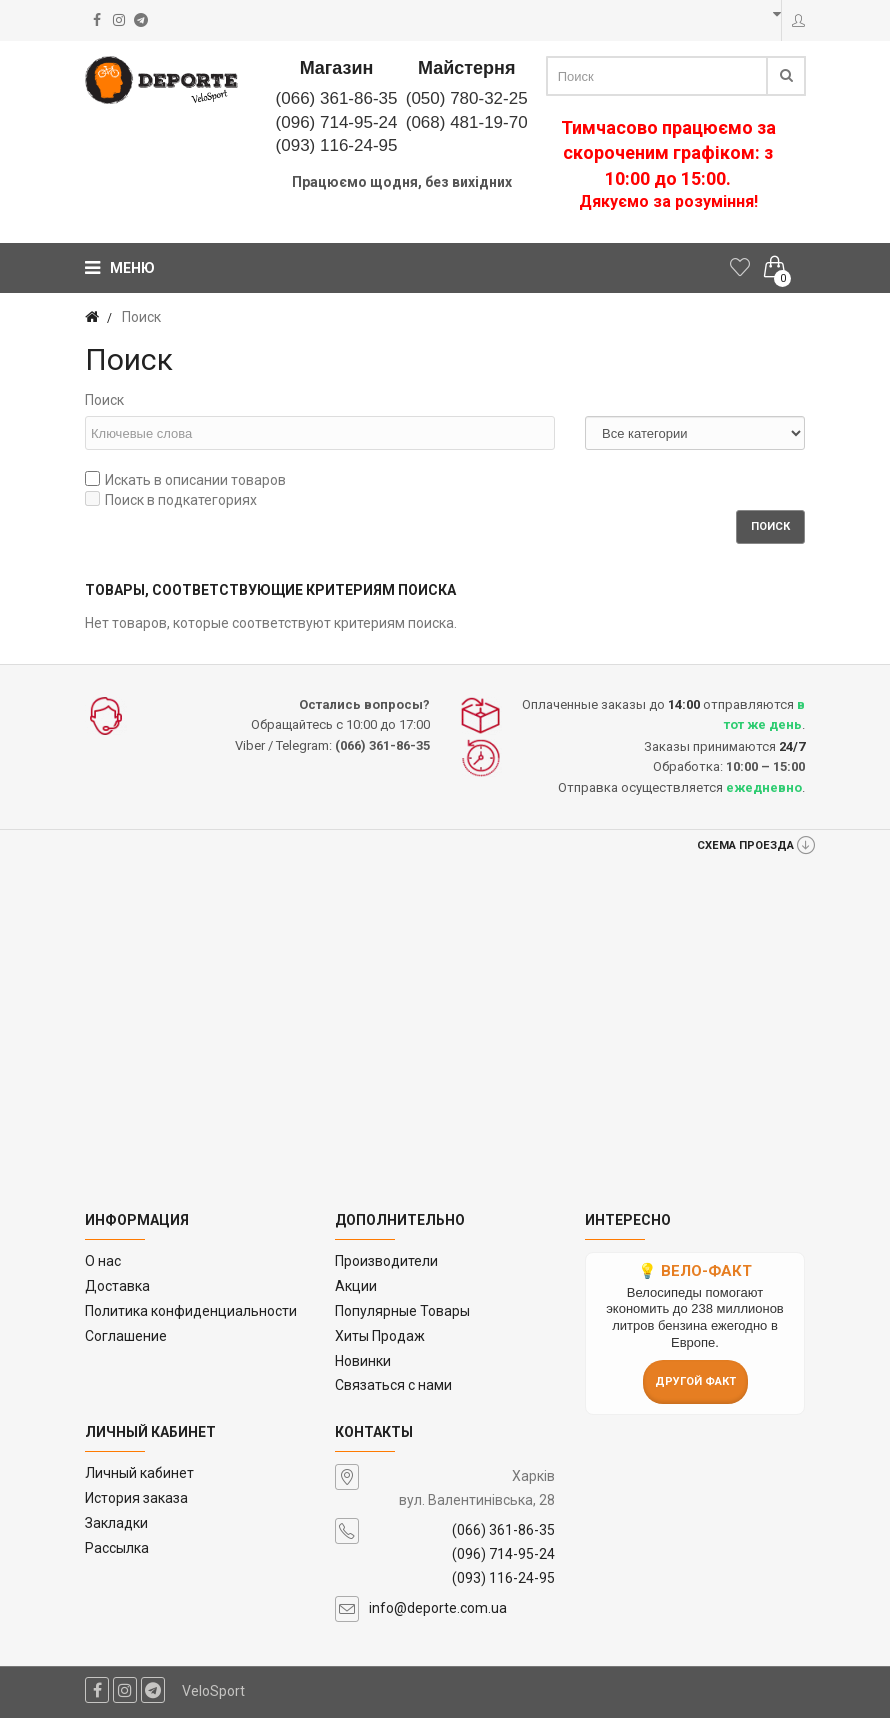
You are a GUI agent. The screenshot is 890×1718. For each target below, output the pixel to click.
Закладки (116, 1523)
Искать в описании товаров (185, 479)
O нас (103, 1261)
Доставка (117, 1286)
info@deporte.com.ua (438, 1608)
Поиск (104, 400)
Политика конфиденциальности (191, 1311)
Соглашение (126, 1336)
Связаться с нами (393, 1385)
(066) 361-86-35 (337, 98)
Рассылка (117, 1548)
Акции (356, 1286)
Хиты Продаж (380, 1336)
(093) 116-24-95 (337, 145)
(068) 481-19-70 (467, 122)
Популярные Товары (402, 1311)
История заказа (136, 1498)
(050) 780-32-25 (467, 98)
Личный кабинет (139, 1473)
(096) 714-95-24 (337, 122)
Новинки (363, 1361)
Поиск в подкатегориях (171, 499)
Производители (386, 1261)
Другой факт (695, 1381)
